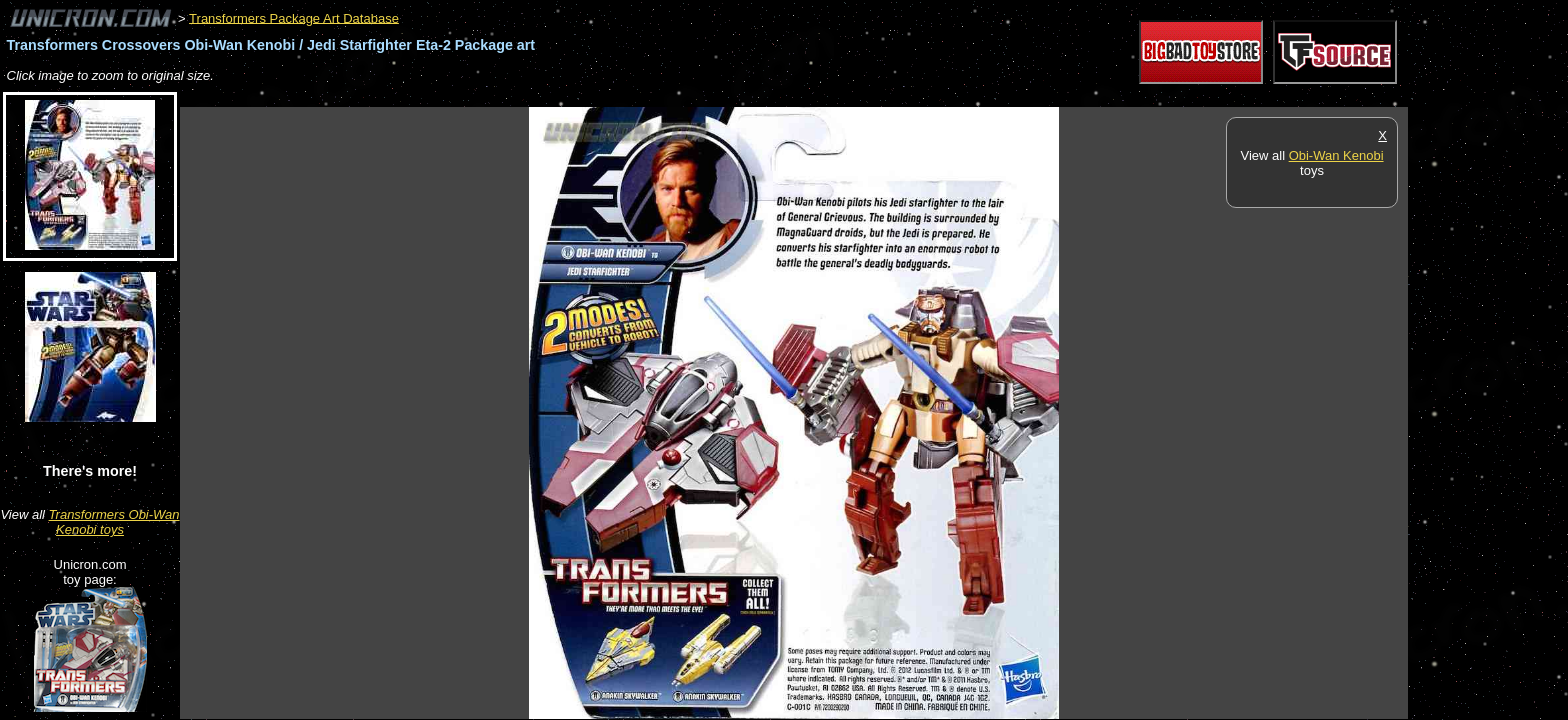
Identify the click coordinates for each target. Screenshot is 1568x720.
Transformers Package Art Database (294, 17)
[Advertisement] (544, 96)
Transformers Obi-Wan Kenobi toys (114, 522)
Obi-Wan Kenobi (1336, 155)
